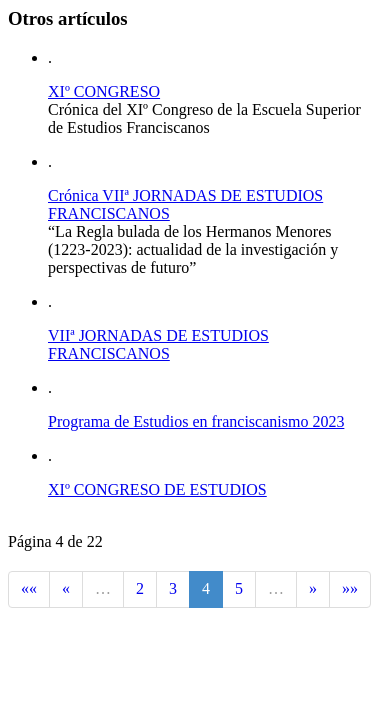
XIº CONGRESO (104, 91)
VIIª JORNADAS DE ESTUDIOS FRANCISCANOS (158, 344)
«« (29, 588)
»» (350, 588)
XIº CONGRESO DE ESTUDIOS (157, 489)
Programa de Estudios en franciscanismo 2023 (196, 421)
